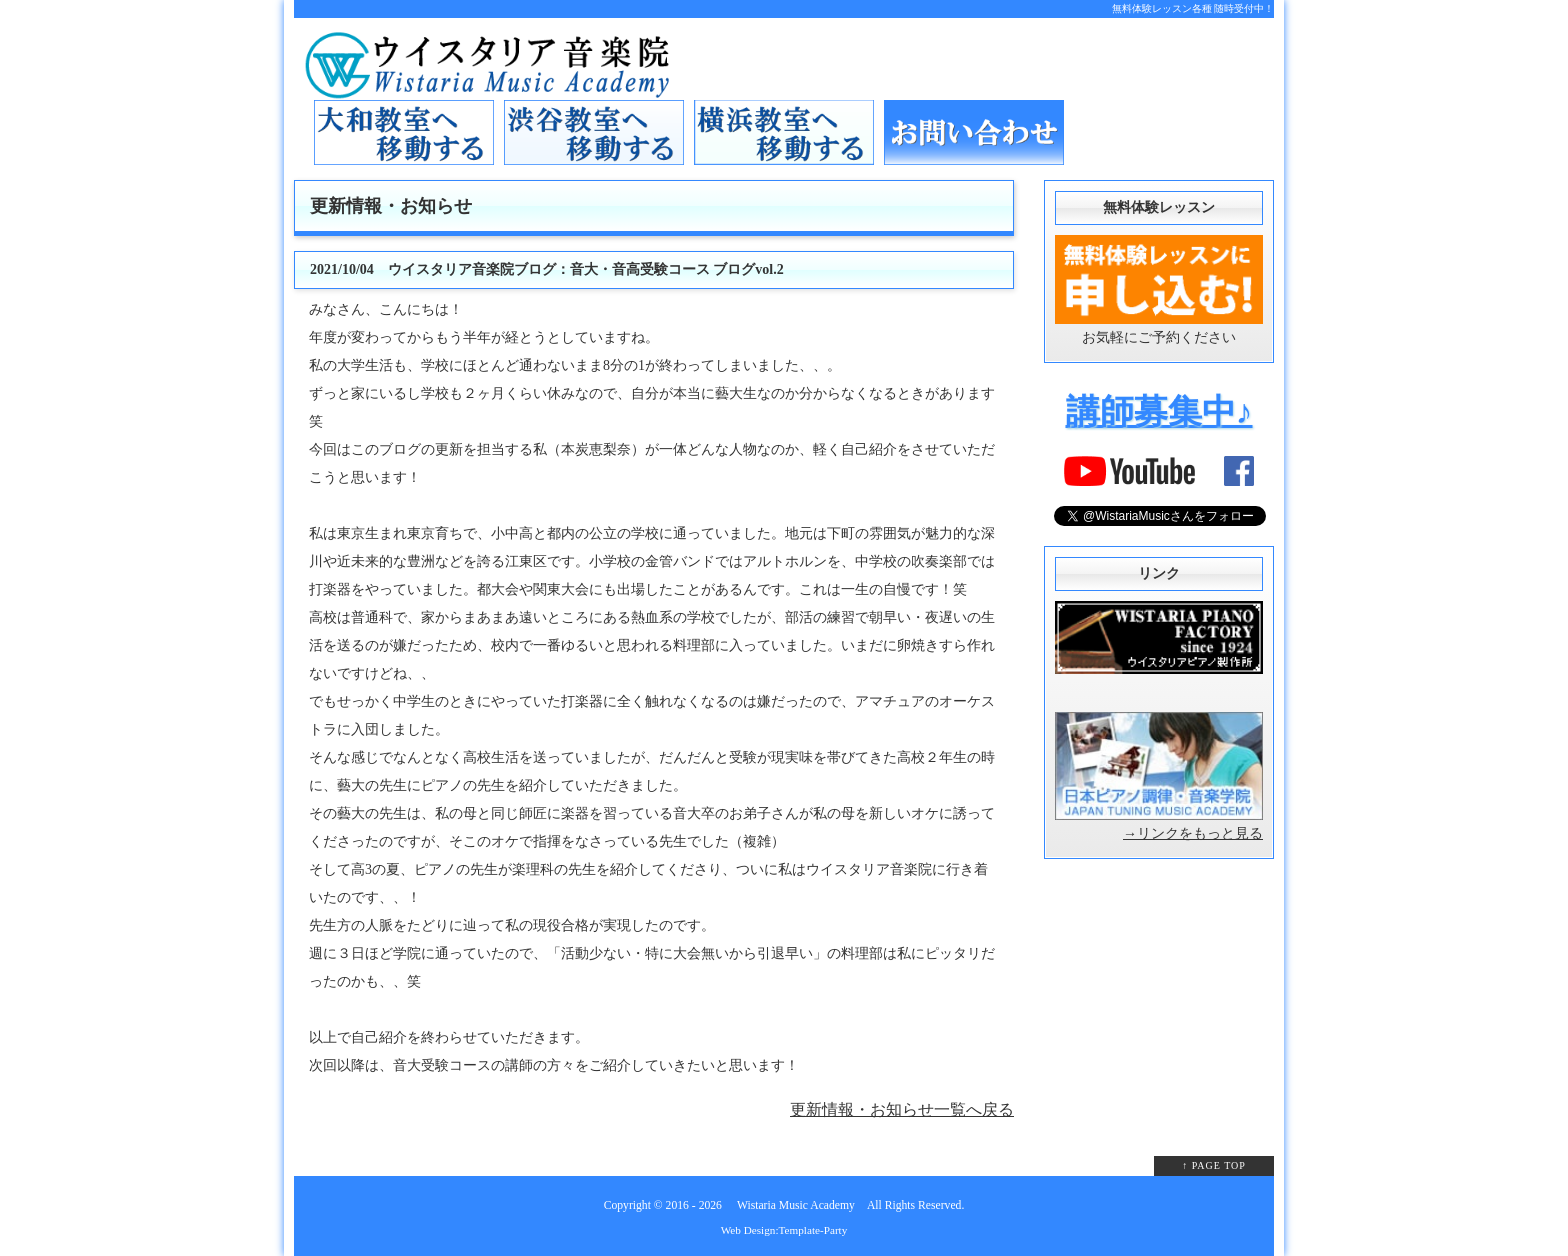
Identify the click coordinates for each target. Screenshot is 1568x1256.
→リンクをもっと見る (1193, 833)
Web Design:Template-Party (784, 1230)
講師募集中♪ (1159, 411)
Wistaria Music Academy (796, 1205)
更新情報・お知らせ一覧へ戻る (902, 1109)
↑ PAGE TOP (1214, 1165)
